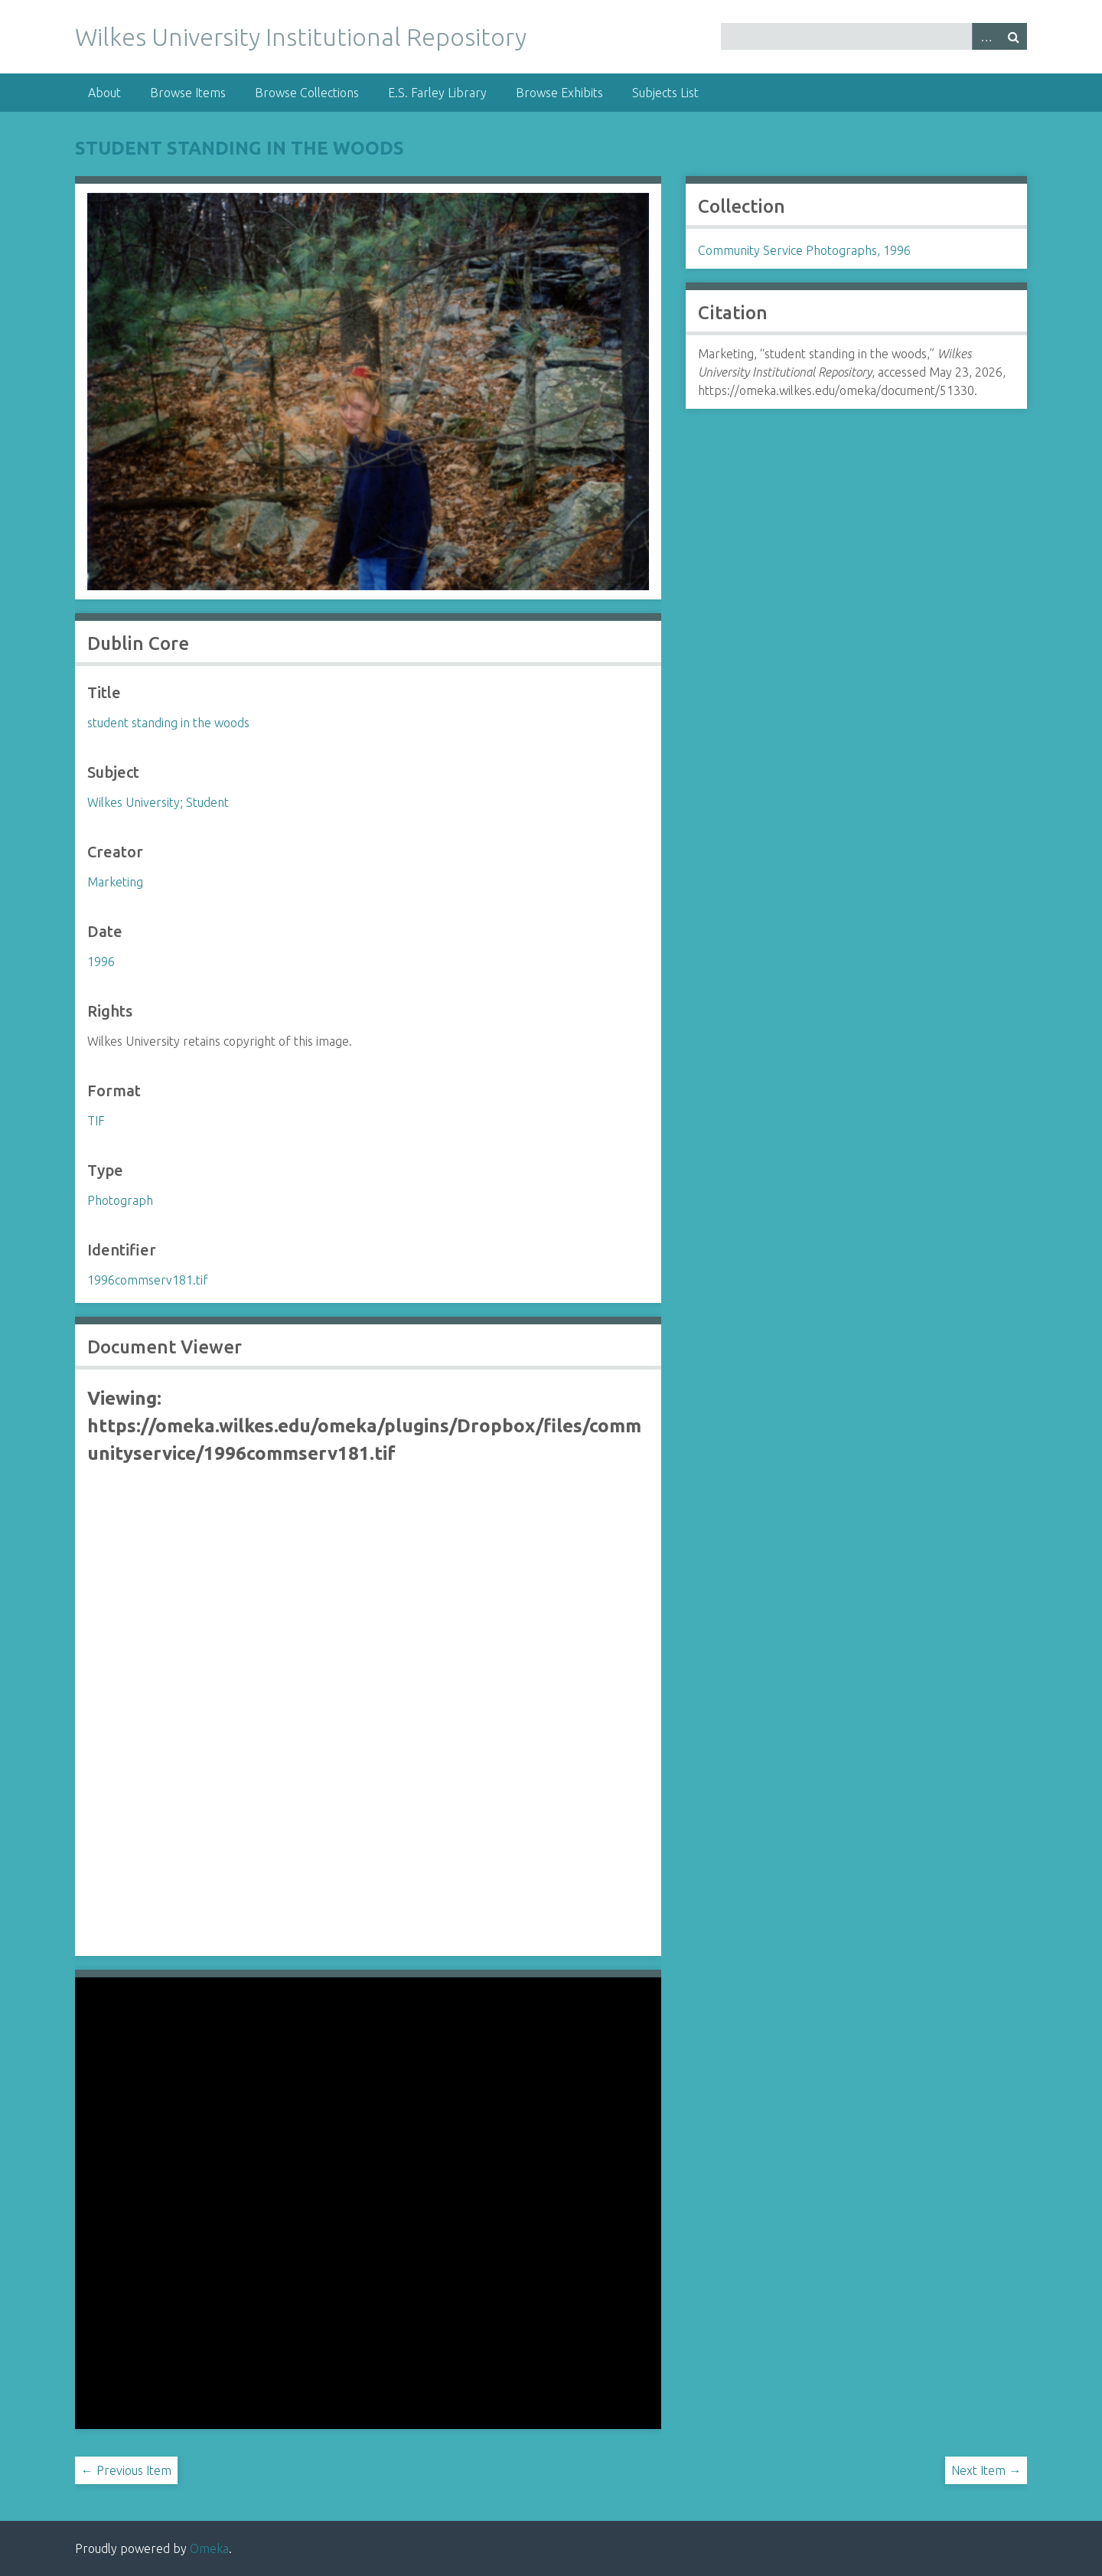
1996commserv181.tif (147, 1280)
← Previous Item (126, 2470)
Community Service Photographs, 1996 (804, 250)
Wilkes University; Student (158, 802)
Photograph (120, 1200)
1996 (101, 961)
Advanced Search (985, 36)
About (104, 93)
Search (1013, 36)
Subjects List (665, 93)
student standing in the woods (239, 148)
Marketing (115, 882)
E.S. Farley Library (437, 93)
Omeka (209, 2548)
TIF (96, 1121)
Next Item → (986, 2470)
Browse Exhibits (559, 93)
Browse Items (188, 93)
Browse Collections (307, 93)
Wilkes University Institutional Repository (301, 37)
